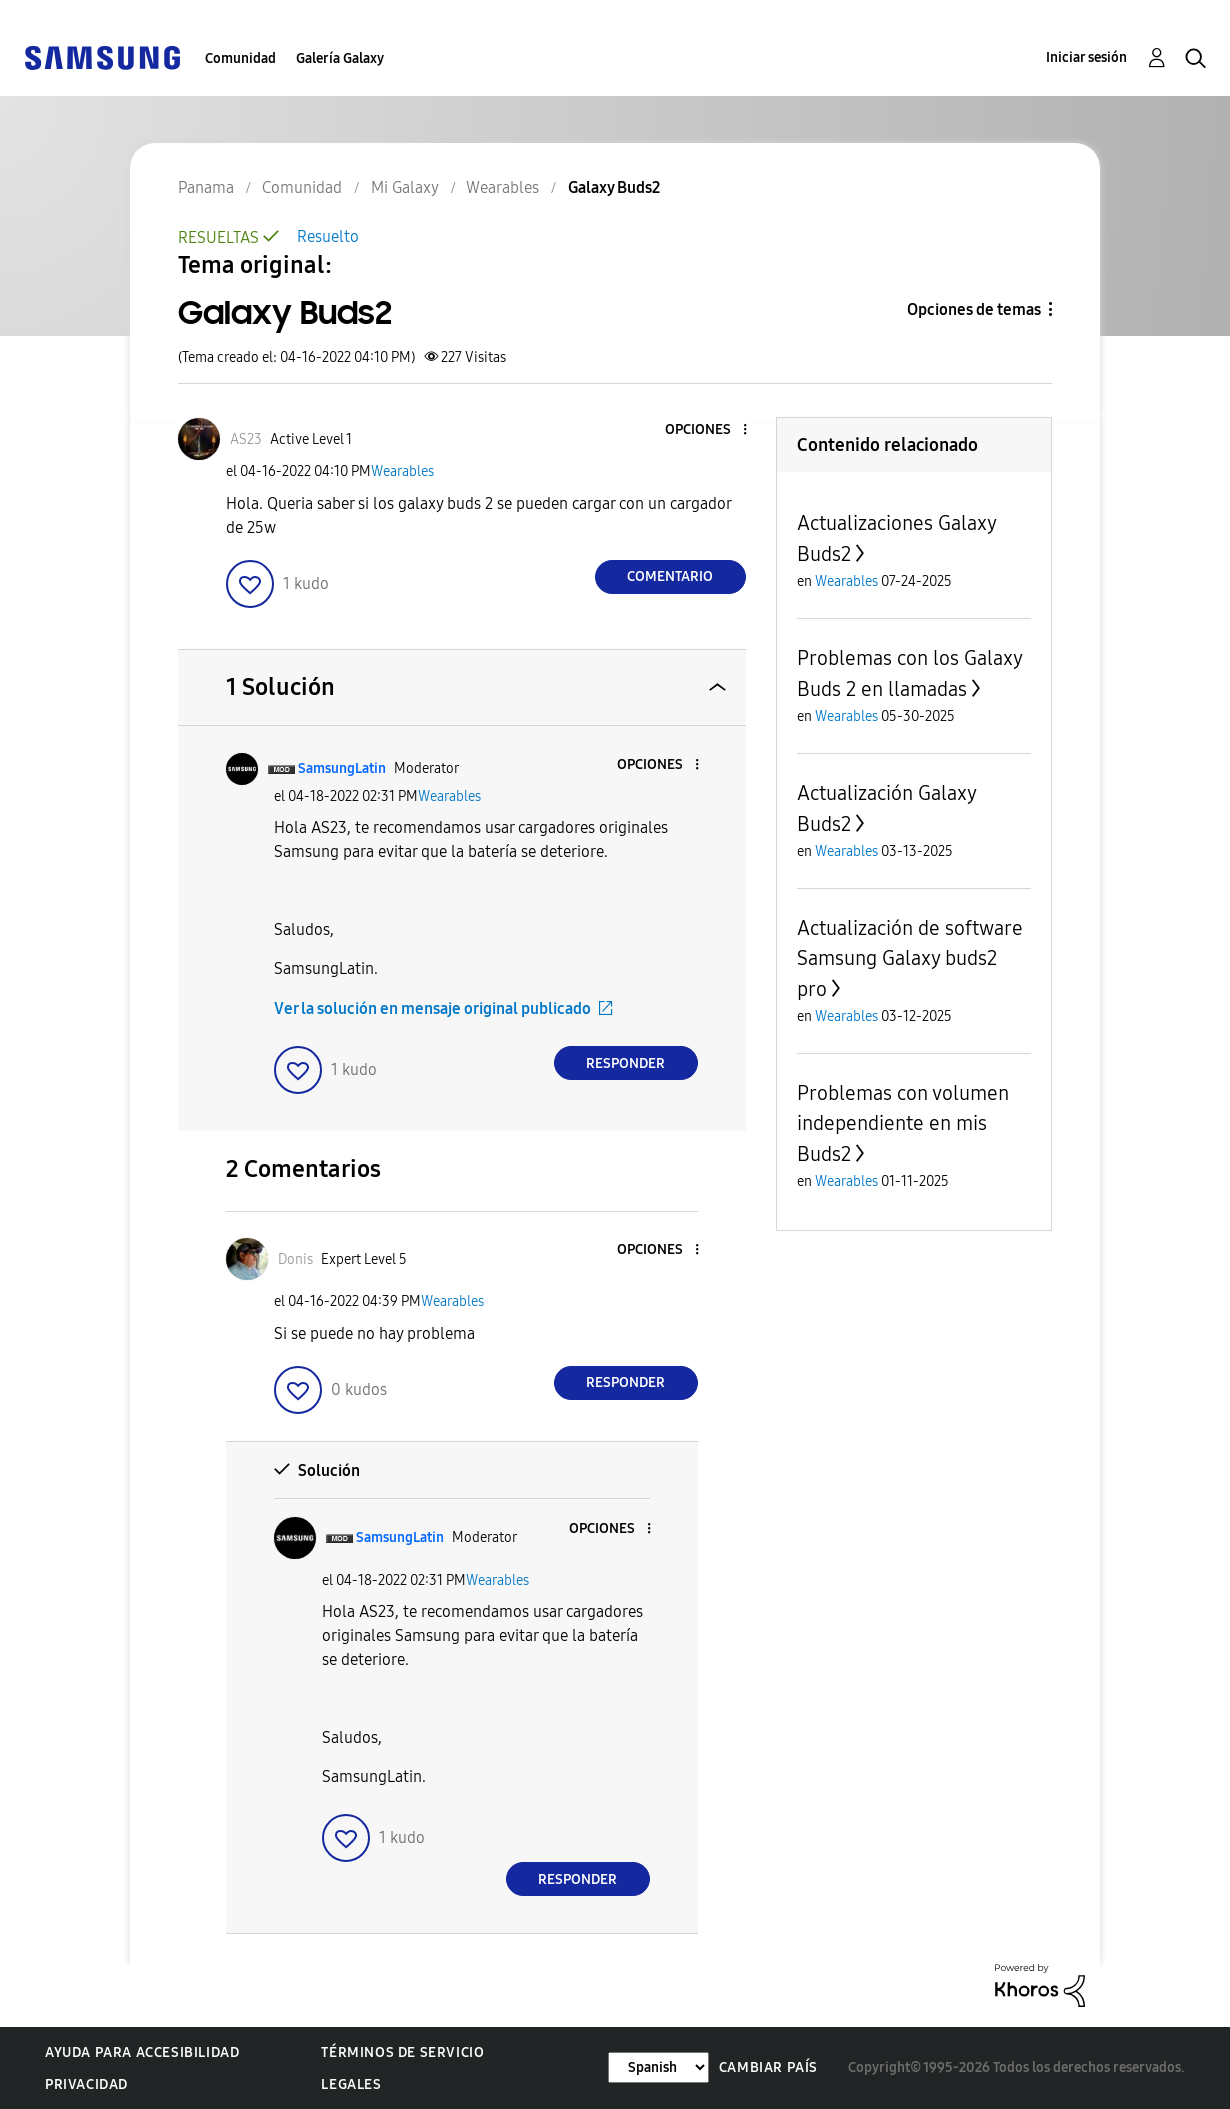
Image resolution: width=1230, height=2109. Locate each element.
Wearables (402, 471)
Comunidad (240, 58)
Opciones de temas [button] (974, 309)
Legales (351, 2084)
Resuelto (328, 236)
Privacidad (86, 2084)
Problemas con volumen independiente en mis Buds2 (903, 1123)
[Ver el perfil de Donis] (295, 1259)
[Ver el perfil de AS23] (246, 439)
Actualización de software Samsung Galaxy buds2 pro (910, 958)
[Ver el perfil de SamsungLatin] (342, 768)
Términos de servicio (402, 2052)
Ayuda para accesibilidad (142, 2052)
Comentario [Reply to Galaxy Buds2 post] (670, 576)
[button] (711, 430)
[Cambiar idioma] (658, 2067)
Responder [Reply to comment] (625, 1063)
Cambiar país (768, 2067)
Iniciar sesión (1086, 57)
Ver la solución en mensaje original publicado (432, 1008)
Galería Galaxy (340, 58)
